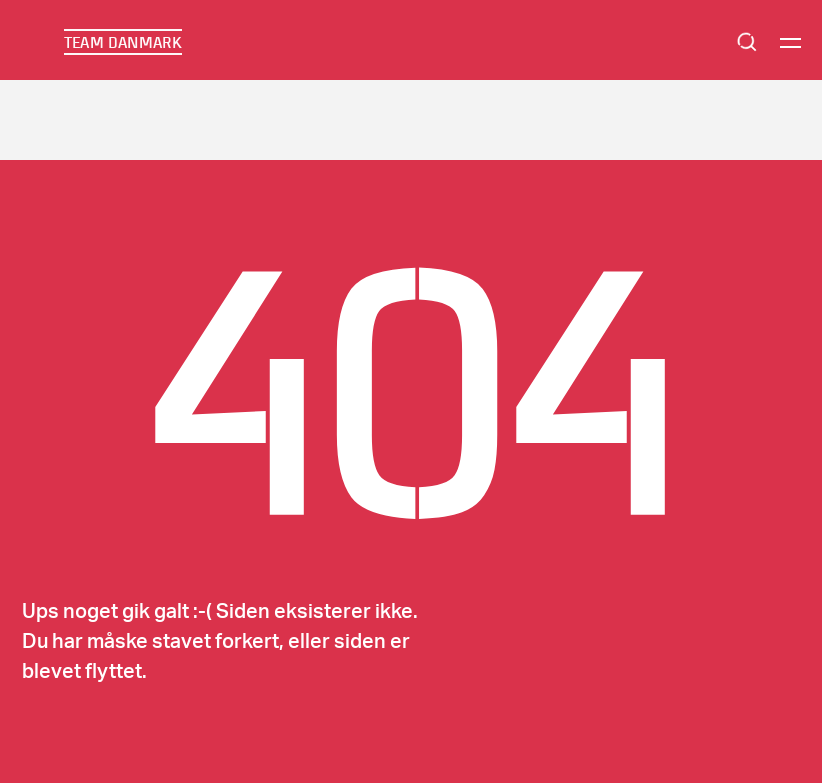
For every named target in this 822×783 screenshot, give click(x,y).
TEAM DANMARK (123, 42)
